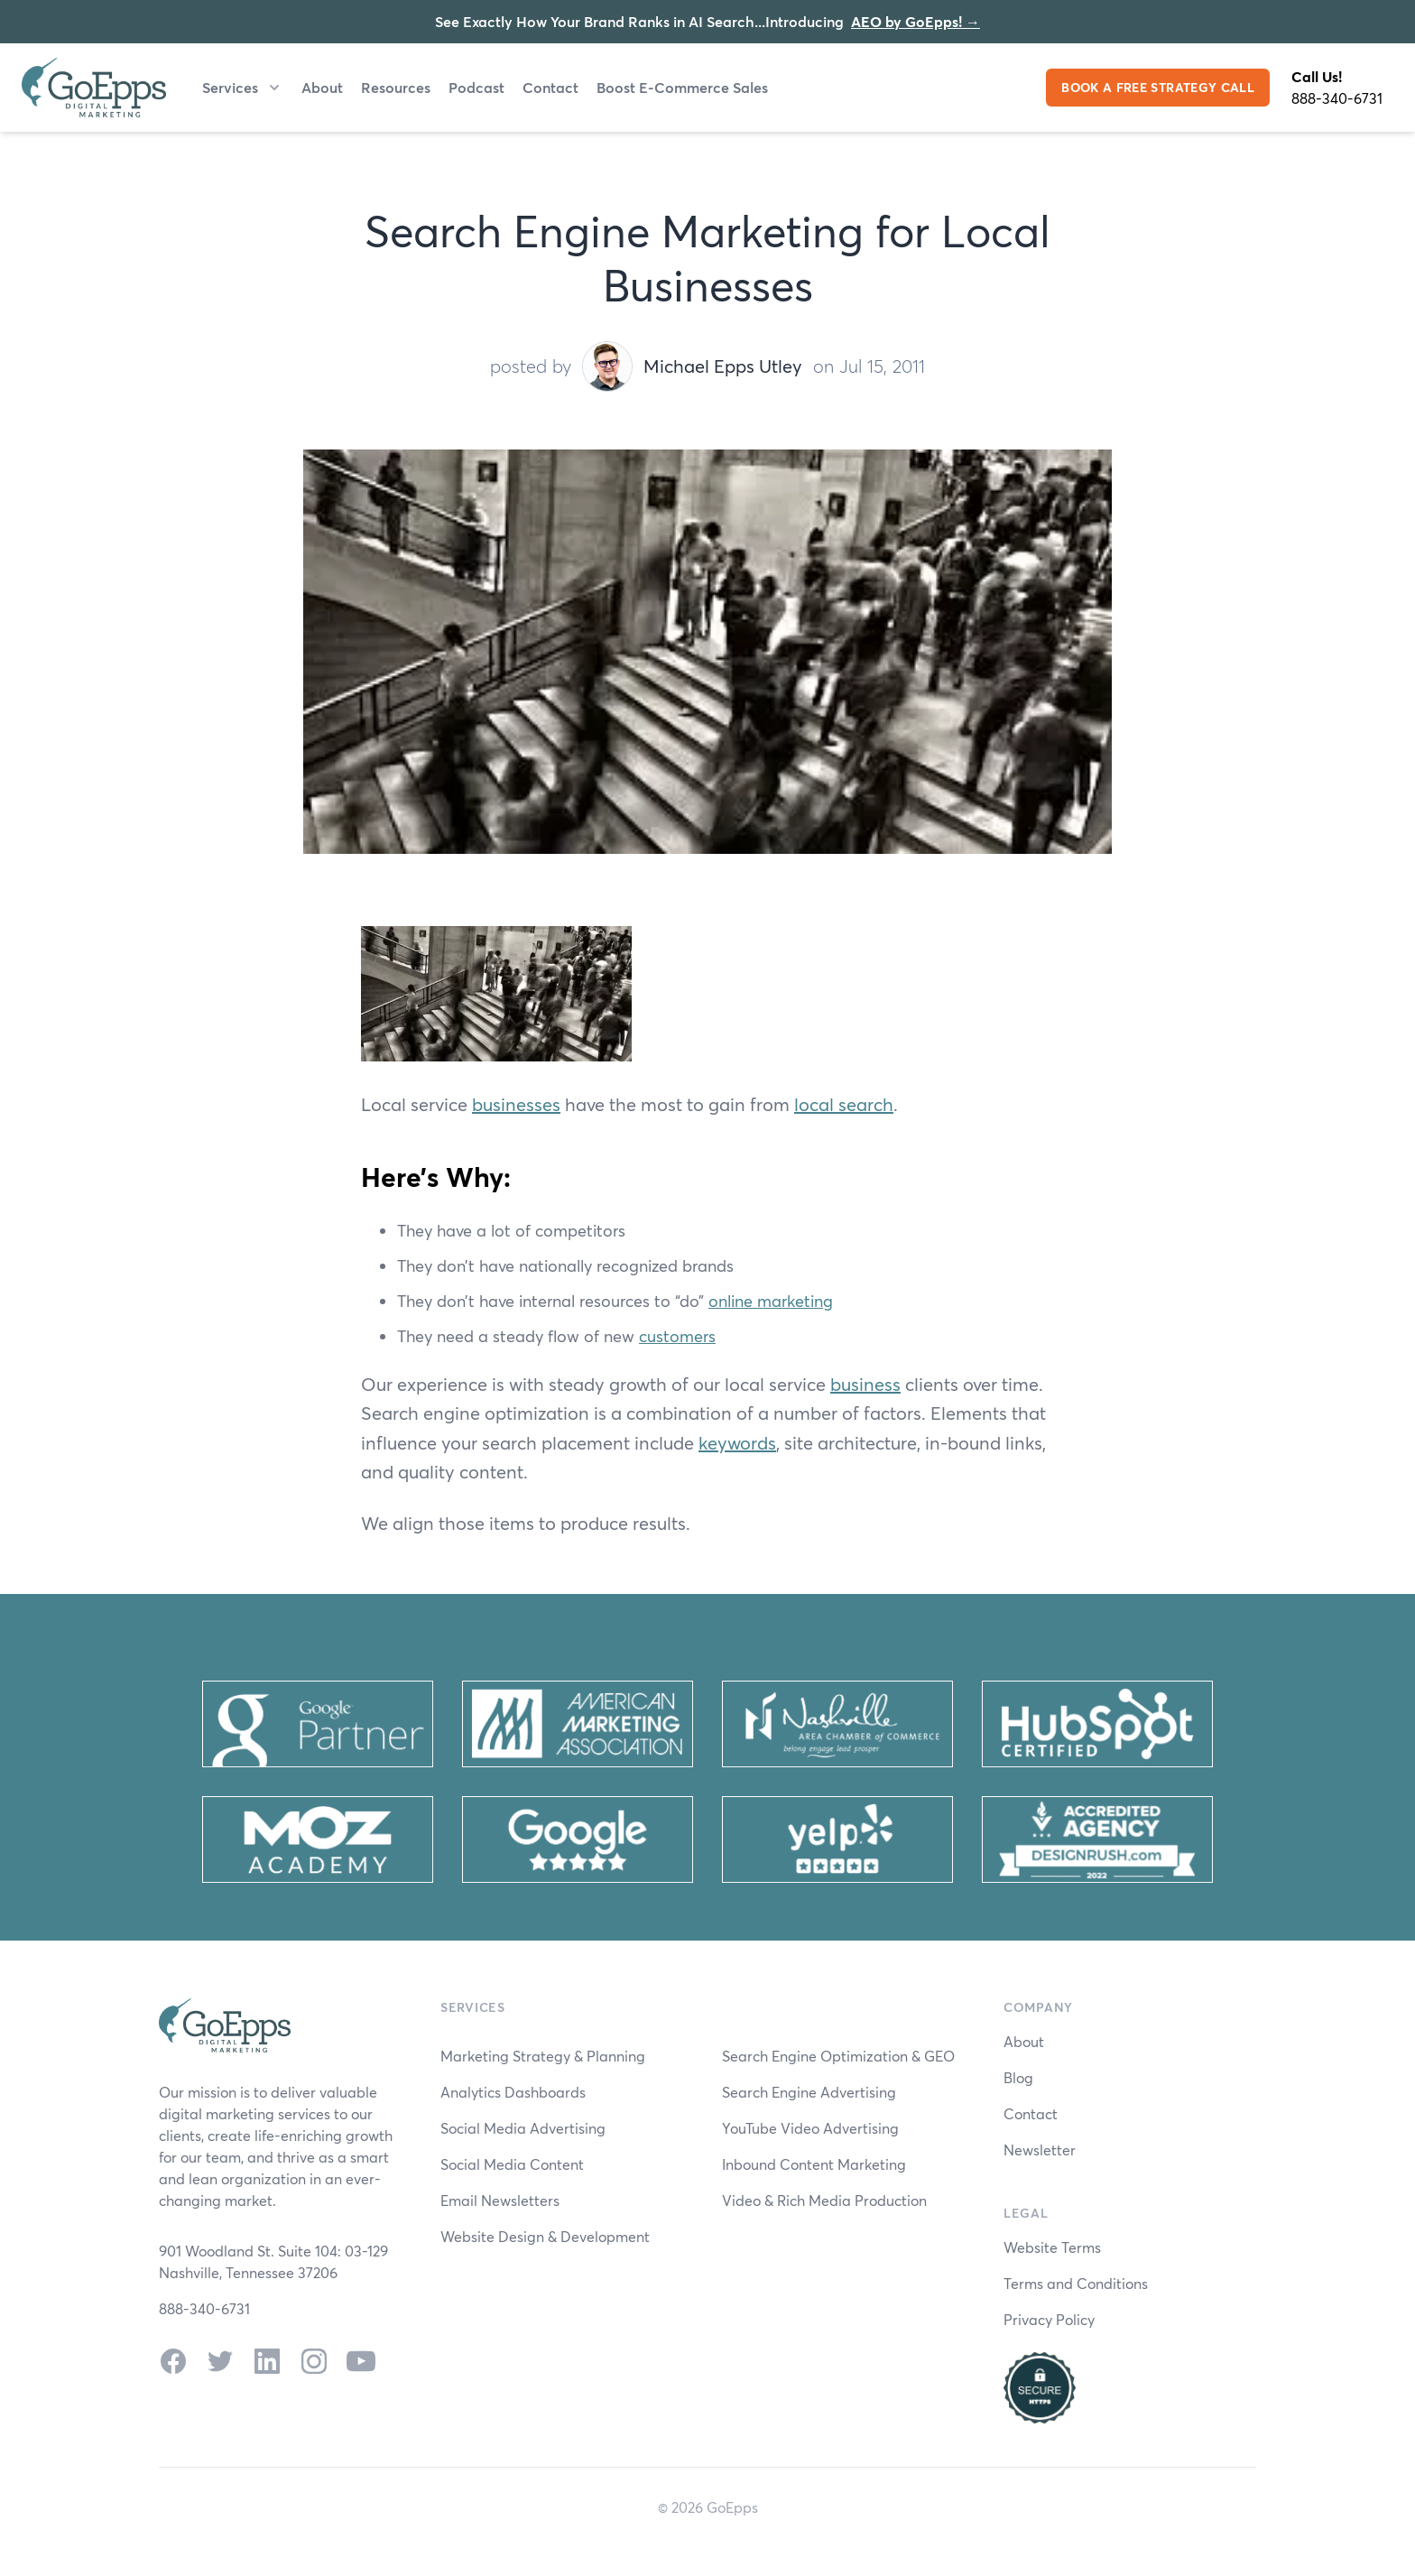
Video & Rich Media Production (824, 2200)
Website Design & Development (545, 2236)
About (322, 87)
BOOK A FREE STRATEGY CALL (1157, 87)
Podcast (476, 87)
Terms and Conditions (1075, 2283)
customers (677, 1336)
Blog (1018, 2077)
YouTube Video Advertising (810, 2127)
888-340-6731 (1337, 97)
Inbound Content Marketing (814, 2163)
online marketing (770, 1300)
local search (843, 1104)
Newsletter (1039, 2149)
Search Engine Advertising (809, 2091)
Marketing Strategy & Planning (542, 2055)
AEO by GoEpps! (915, 21)
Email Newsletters (500, 2200)
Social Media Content (512, 2163)
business (865, 1384)
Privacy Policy (1049, 2319)
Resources (395, 87)
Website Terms (1052, 2247)
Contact (550, 87)
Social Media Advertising (523, 2127)
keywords (737, 1443)
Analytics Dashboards (513, 2091)
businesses (516, 1104)
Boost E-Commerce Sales (682, 87)
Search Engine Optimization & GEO (838, 2055)
